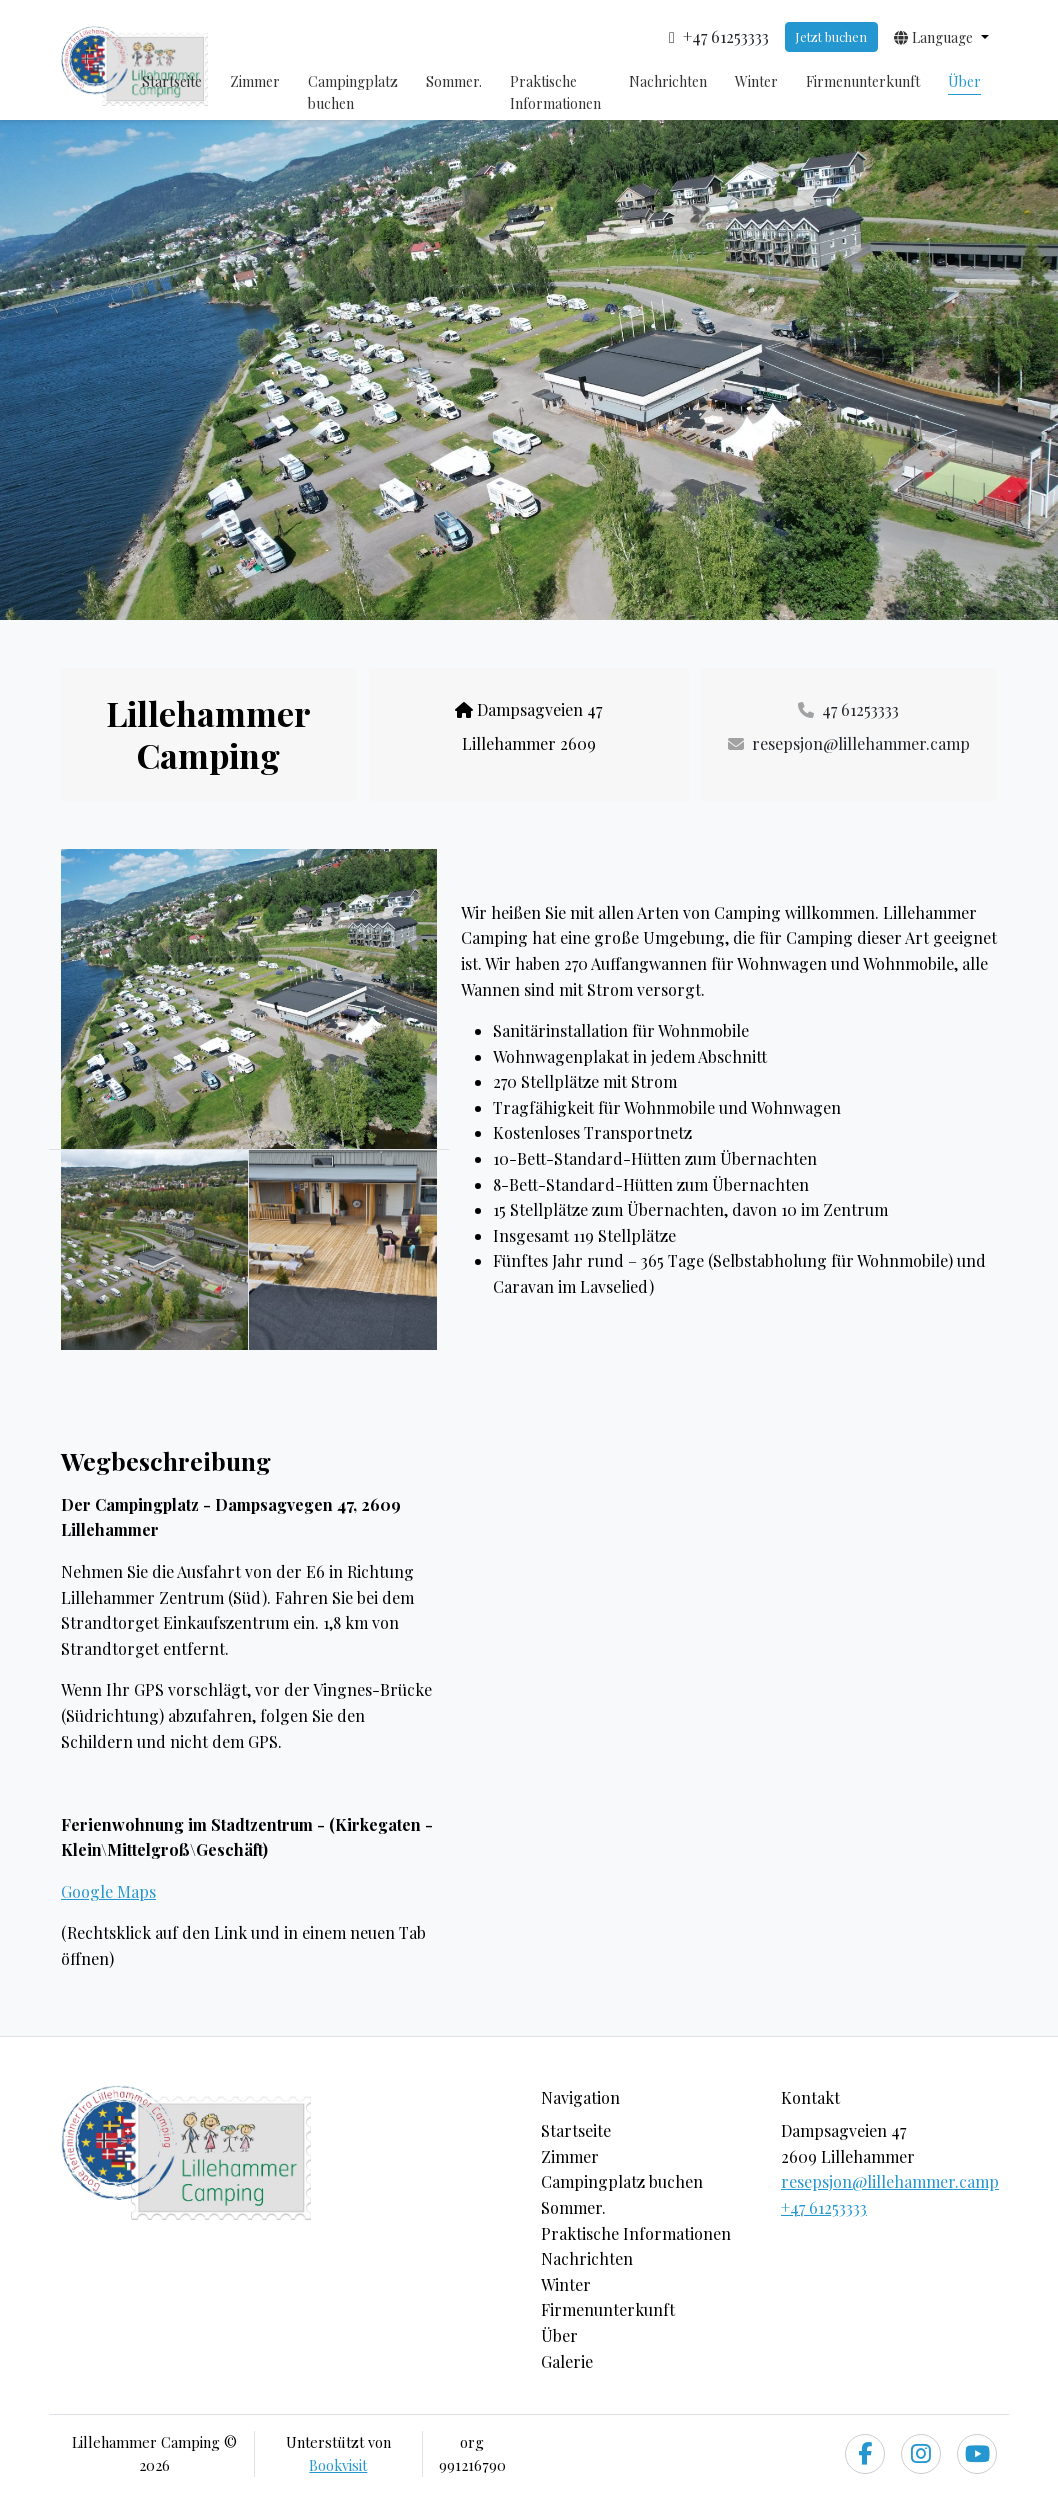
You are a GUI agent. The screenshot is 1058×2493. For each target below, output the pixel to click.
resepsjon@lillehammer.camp (890, 2181)
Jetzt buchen (831, 36)
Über (964, 81)
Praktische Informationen (555, 92)
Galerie (567, 2361)
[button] (941, 37)
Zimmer (255, 81)
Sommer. (454, 81)
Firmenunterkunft (863, 81)
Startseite (172, 81)
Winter (756, 81)
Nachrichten (668, 81)
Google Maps (108, 1891)
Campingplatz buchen (353, 92)
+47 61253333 (824, 2207)
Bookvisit (338, 2465)
